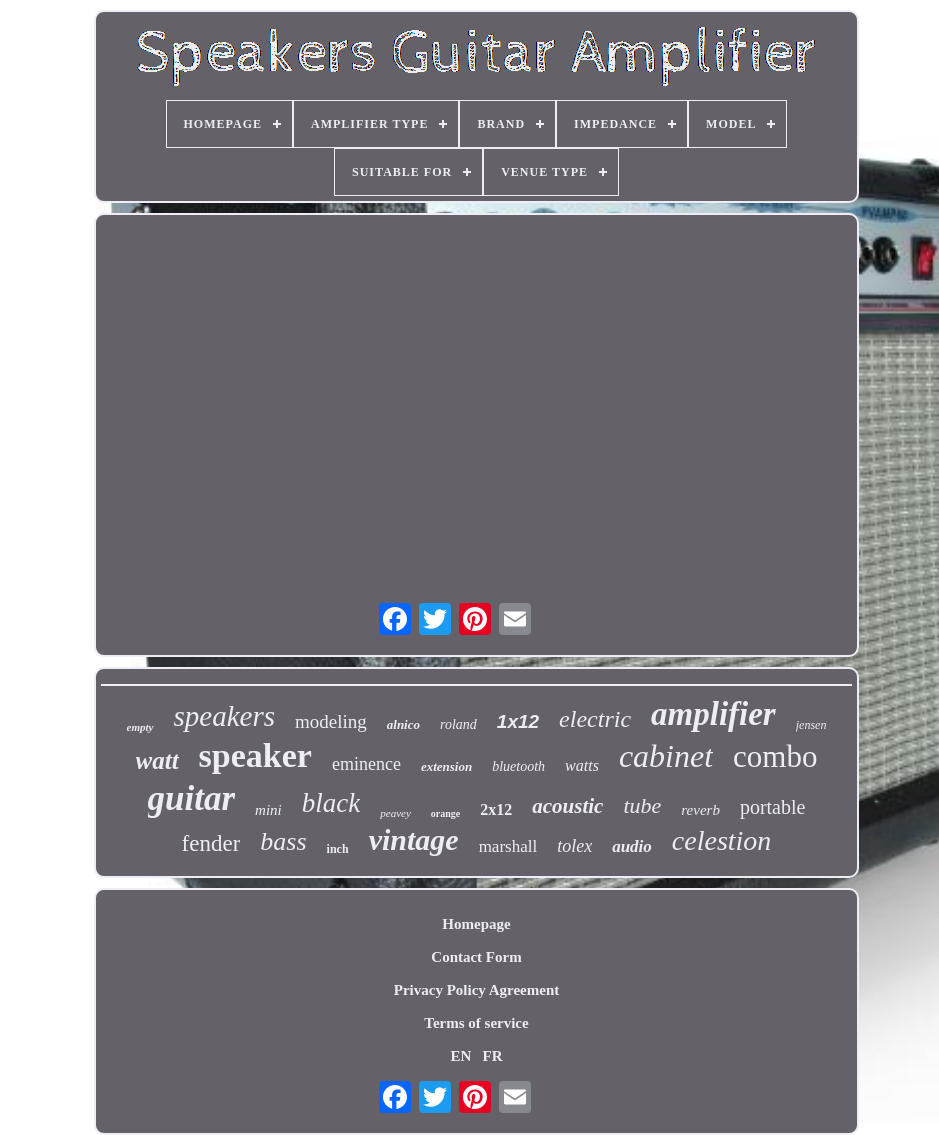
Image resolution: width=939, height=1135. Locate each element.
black (331, 803)
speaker (255, 755)
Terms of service (476, 1023)
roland (458, 724)
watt (157, 760)
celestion (722, 840)
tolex (574, 846)
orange (445, 813)
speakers (224, 716)
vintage (414, 839)
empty (140, 727)
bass (283, 841)
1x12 (518, 721)
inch (338, 849)
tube (642, 805)
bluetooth (518, 766)
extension (446, 766)
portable (773, 807)
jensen (811, 725)
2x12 (496, 809)
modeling (331, 721)
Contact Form (476, 957)
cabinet (666, 756)
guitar (192, 798)
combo (775, 756)
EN (460, 1056)
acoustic (567, 806)
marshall (508, 846)
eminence (366, 764)
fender (211, 843)
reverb (700, 810)
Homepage (476, 924)
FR (493, 1056)
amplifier (713, 714)
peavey (395, 813)
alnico (403, 724)
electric (595, 719)
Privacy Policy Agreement (477, 990)
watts (582, 765)
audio (632, 846)
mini (268, 810)
